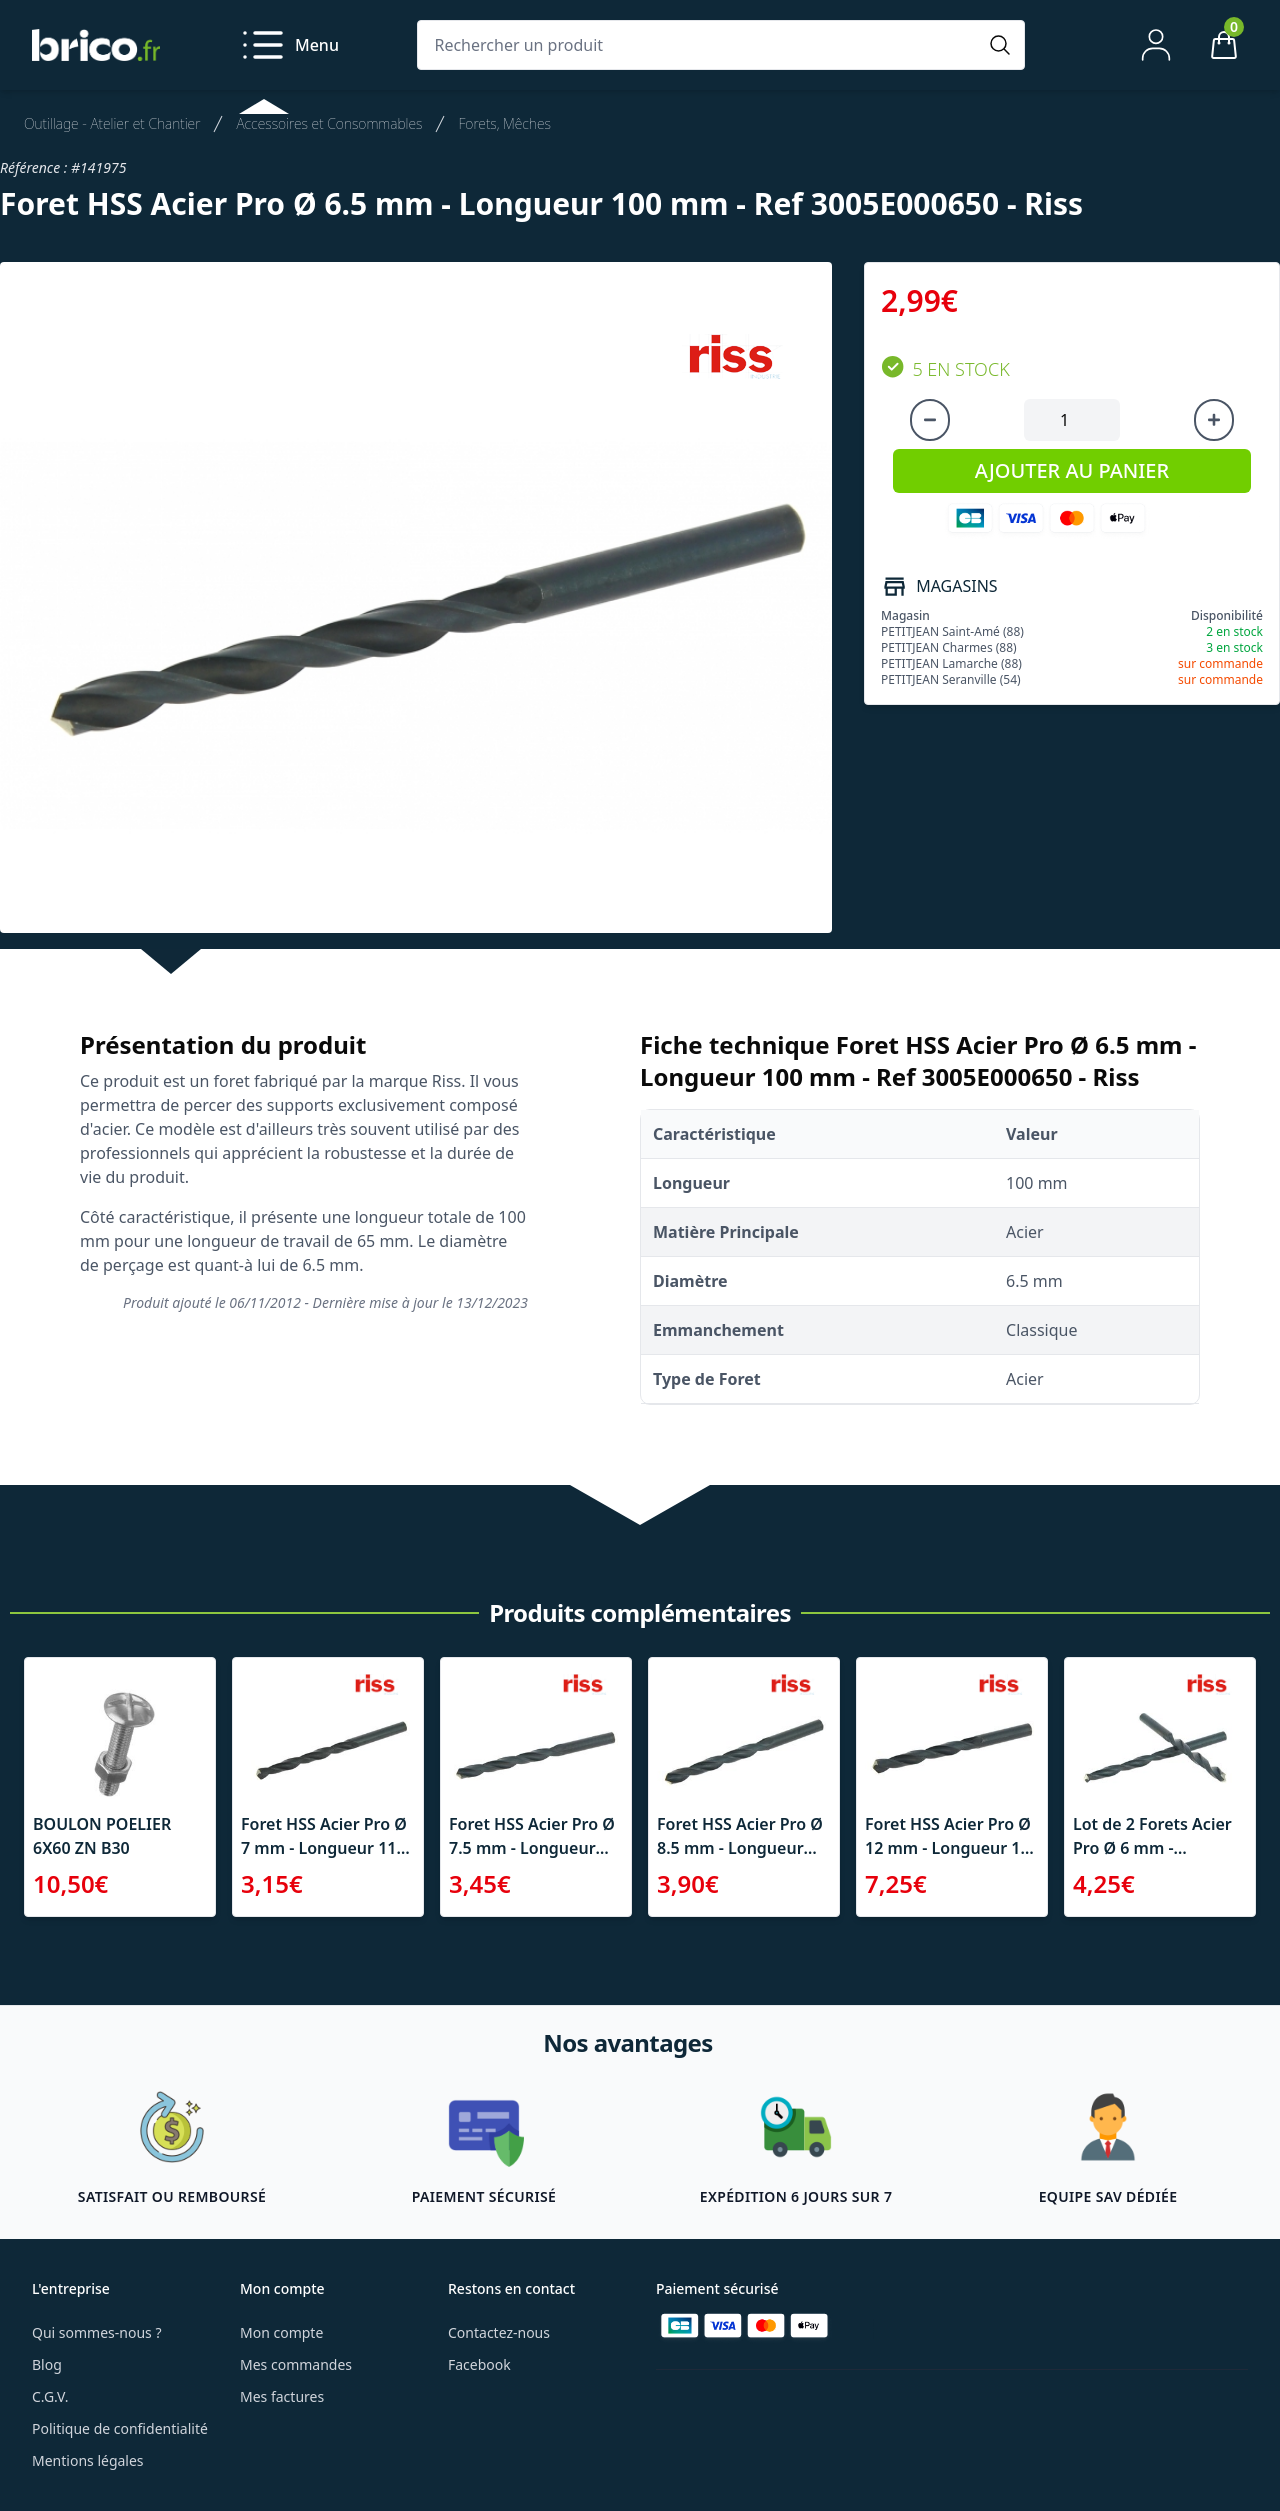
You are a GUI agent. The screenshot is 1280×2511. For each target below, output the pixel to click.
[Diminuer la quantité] (930, 420)
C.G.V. (50, 2396)
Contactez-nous (499, 2332)
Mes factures (282, 2396)
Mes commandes (296, 2364)
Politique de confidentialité (120, 2428)
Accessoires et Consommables (329, 123)
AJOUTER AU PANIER (1072, 470)
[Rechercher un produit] (701, 45)
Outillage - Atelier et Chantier (112, 123)
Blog (47, 2364)
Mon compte (281, 2332)
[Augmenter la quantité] (1214, 420)
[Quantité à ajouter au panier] (1072, 420)
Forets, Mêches (504, 123)
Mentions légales (88, 2460)
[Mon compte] (1156, 45)
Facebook (479, 2364)
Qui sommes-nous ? (97, 2332)
